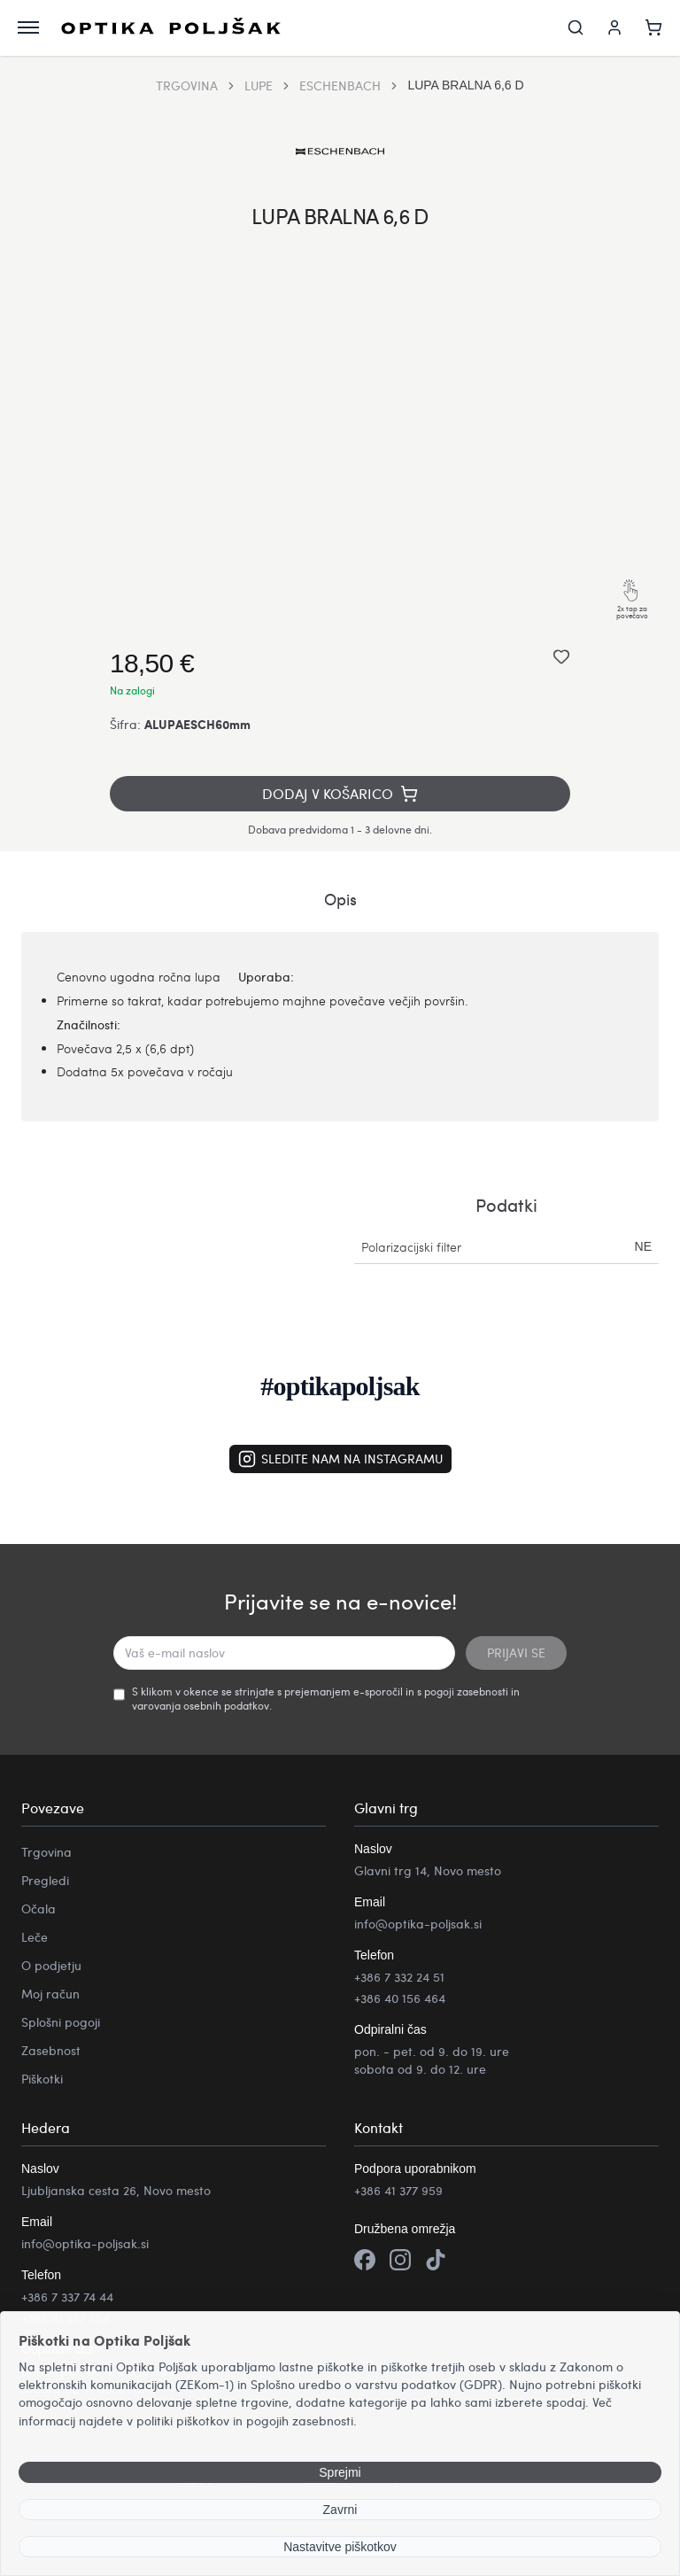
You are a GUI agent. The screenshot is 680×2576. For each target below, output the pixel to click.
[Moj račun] (614, 28)
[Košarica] (653, 28)
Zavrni (340, 2509)
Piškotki (42, 2079)
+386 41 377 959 (398, 2191)
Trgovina (46, 1852)
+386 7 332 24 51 (399, 1977)
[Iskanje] (575, 28)
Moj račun (50, 1994)
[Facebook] (364, 2263)
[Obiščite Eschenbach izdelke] (340, 152)
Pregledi (45, 1881)
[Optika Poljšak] (175, 28)
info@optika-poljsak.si (418, 1924)
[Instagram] (400, 2263)
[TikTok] (435, 2263)
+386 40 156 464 (399, 1998)
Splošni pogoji (60, 2022)
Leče (34, 1937)
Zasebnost (51, 2051)
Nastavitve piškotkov (340, 2547)
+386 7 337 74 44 (67, 2297)
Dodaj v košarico (340, 794)
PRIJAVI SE (516, 1653)
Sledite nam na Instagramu (340, 1460)
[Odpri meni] (28, 28)
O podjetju (51, 1966)
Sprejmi (339, 2472)
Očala (38, 1909)
